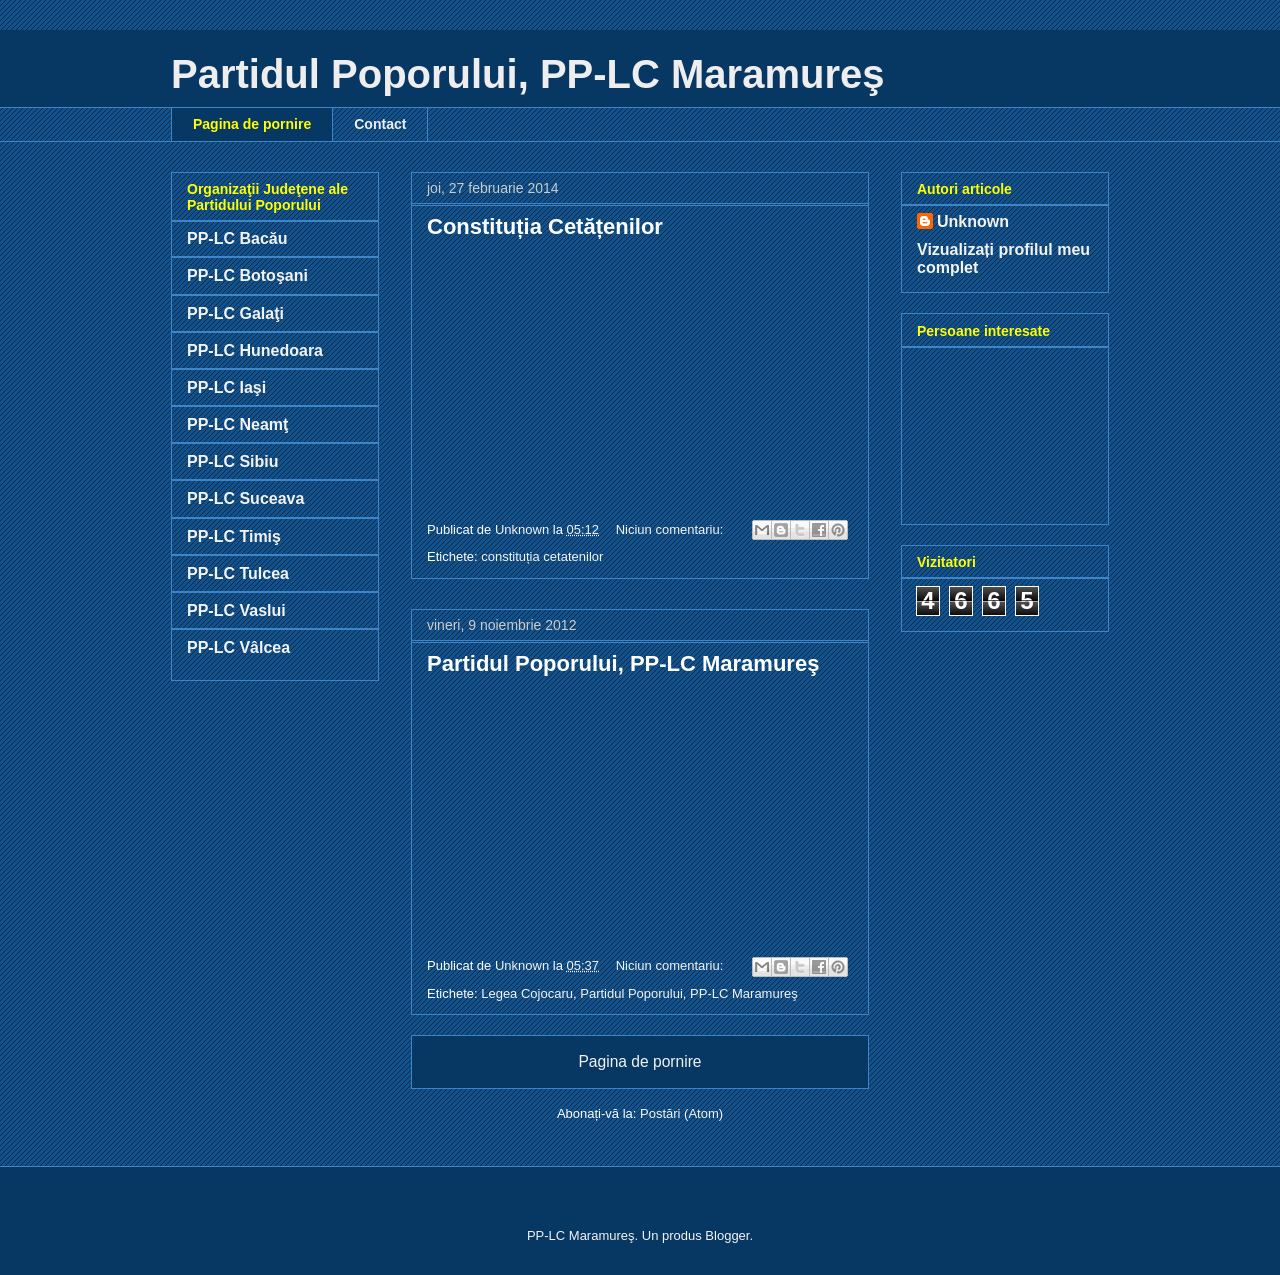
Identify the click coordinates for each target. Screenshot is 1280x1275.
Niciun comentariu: (671, 529)
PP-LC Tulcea (238, 573)
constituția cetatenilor (542, 556)
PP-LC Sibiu (233, 461)
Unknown (973, 221)
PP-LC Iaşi (226, 387)
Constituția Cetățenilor (545, 226)
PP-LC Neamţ (237, 424)
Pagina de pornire (252, 124)
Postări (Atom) (681, 1113)
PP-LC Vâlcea (238, 647)
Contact (380, 124)
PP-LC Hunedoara (255, 350)
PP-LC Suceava (245, 498)
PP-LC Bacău (237, 238)
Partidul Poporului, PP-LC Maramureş (623, 663)
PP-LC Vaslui (236, 610)
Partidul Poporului (631, 993)
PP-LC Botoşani (247, 275)
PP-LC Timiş (234, 536)
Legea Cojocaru (527, 993)
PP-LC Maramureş (744, 993)
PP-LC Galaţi (235, 313)
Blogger (727, 1235)
